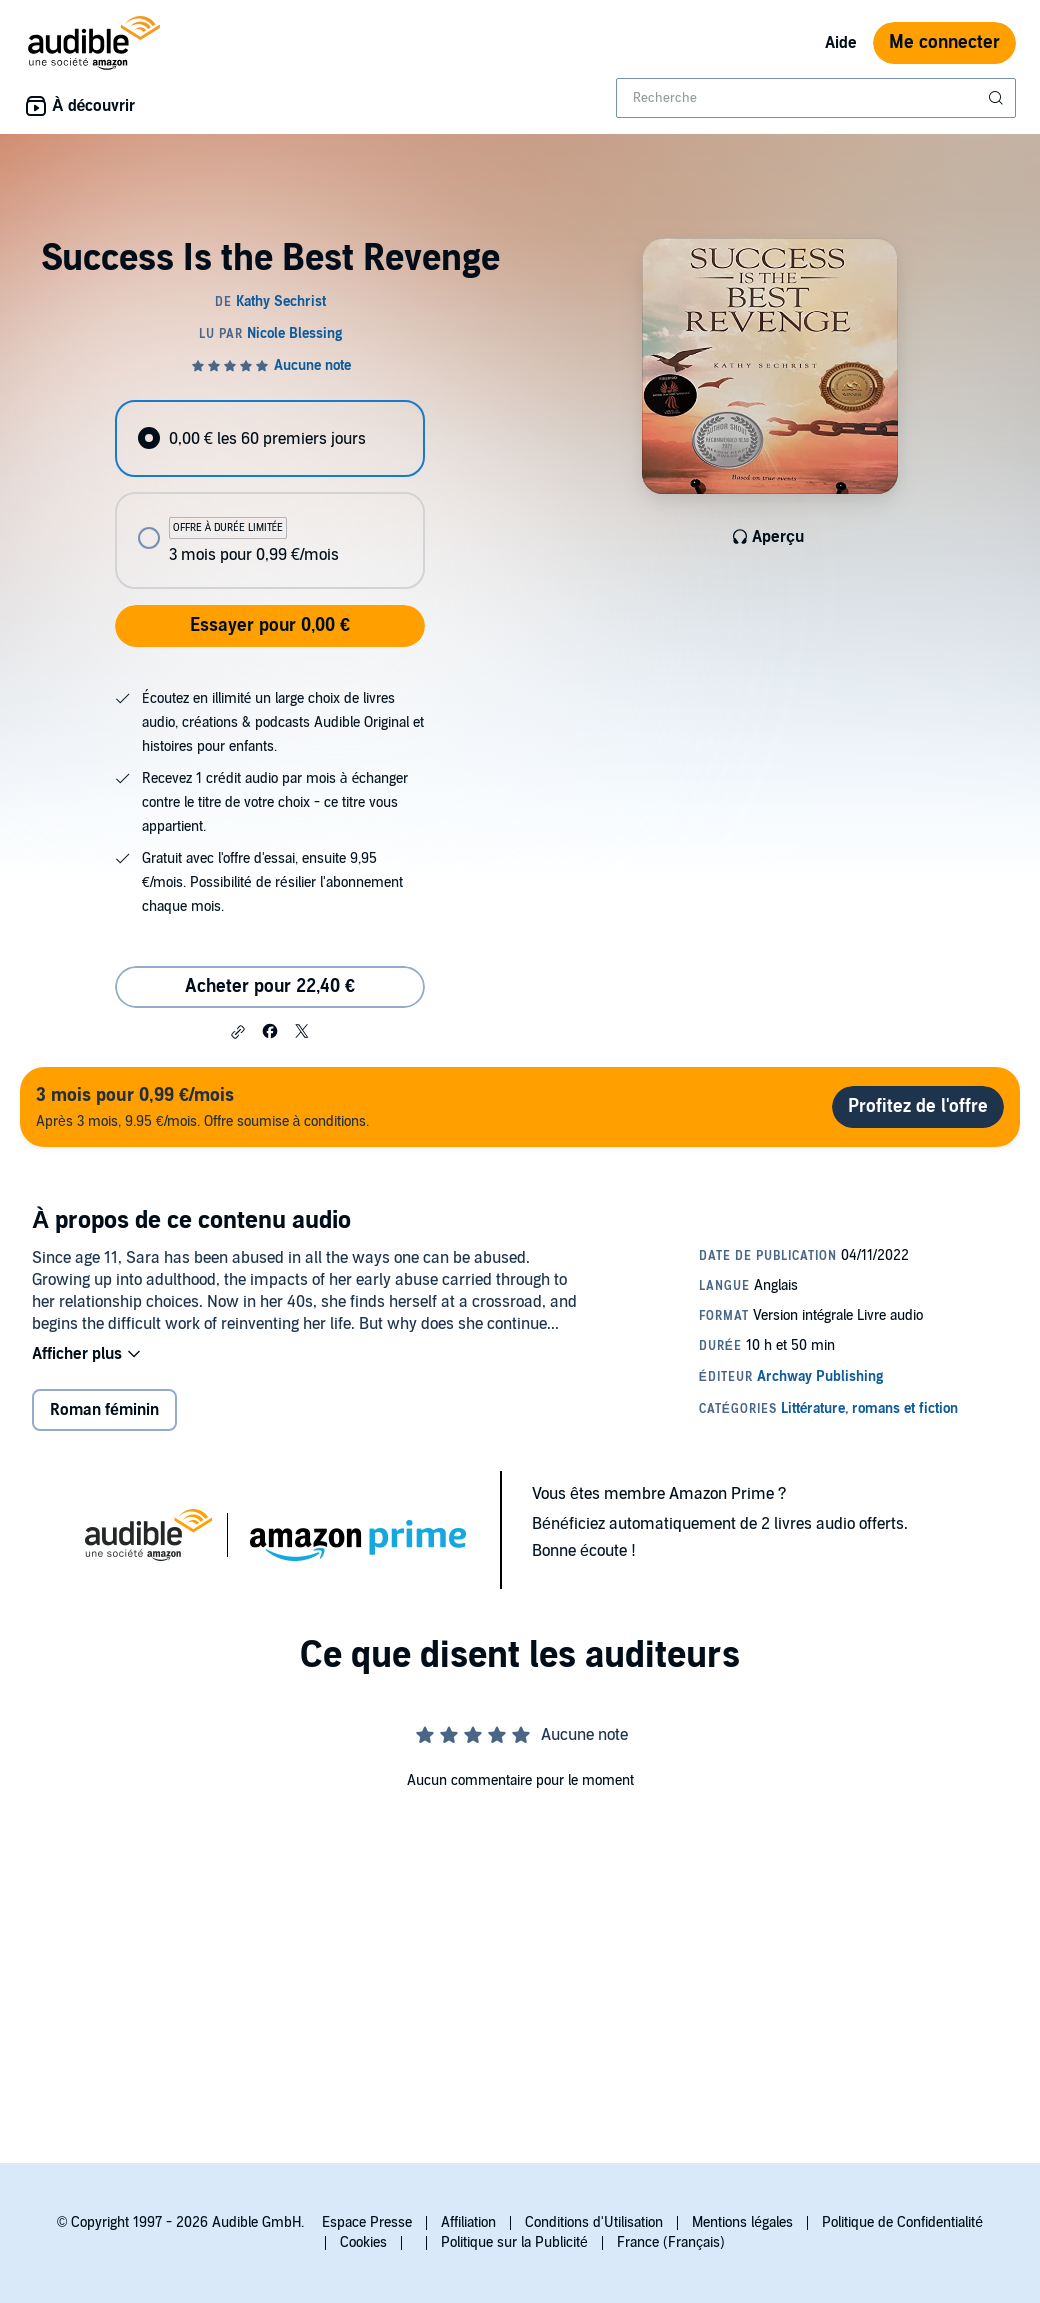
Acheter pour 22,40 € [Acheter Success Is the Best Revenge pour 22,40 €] (270, 986)
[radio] (269, 438)
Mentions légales (742, 2222)
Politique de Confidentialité (902, 2222)
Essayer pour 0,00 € (270, 625)
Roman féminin (104, 1410)
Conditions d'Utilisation (594, 2222)
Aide (841, 43)
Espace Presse (367, 2222)
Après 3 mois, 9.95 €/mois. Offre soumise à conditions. (202, 1106)
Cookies (363, 2242)
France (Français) (671, 2242)
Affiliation (468, 2222)
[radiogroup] (269, 494)
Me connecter (944, 42)
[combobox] (816, 98)
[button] (238, 1032)
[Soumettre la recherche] (998, 98)
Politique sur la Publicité (514, 2242)
